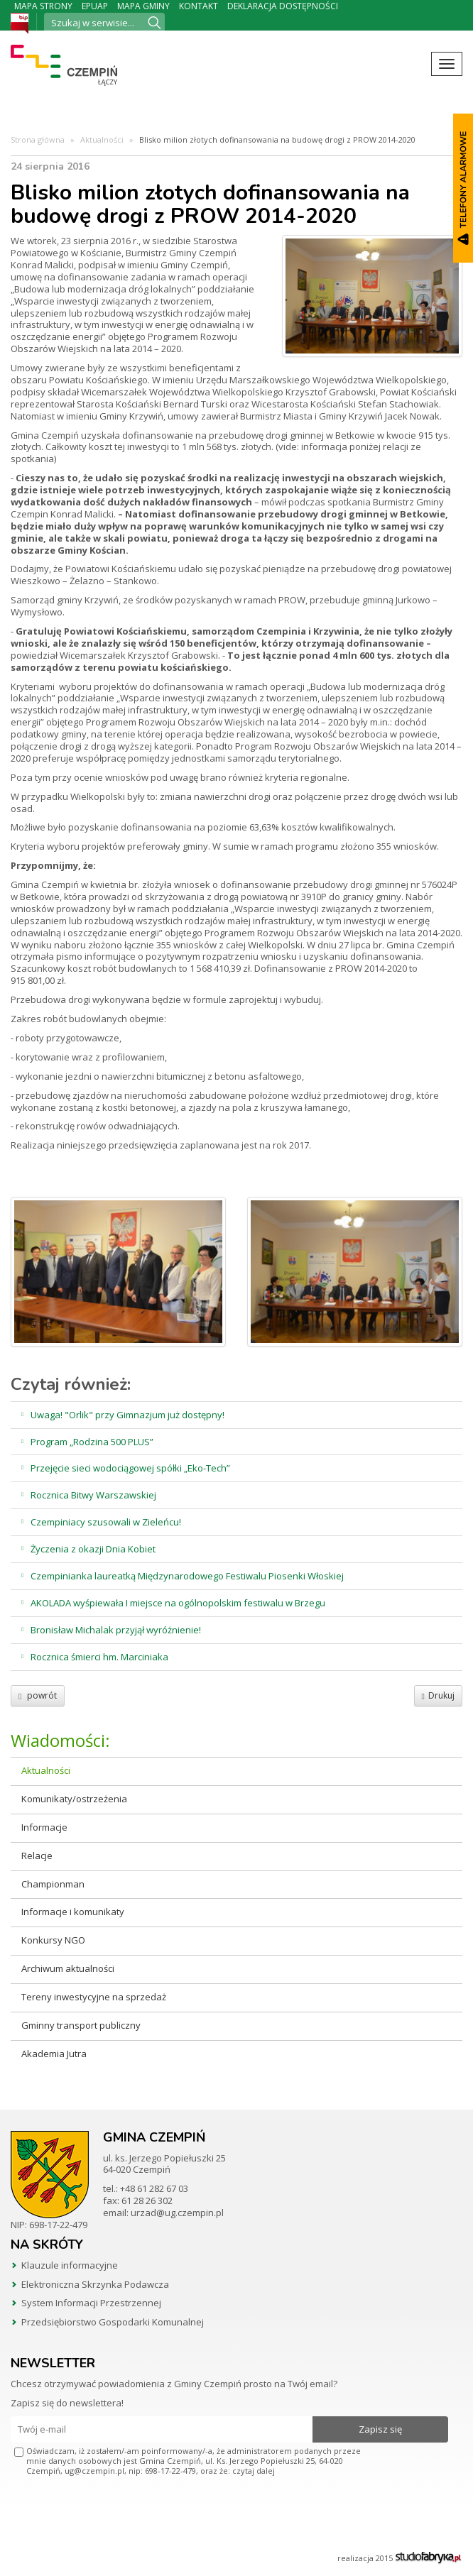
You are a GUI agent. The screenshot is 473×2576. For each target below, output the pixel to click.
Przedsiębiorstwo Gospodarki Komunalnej (112, 2321)
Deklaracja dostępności (282, 6)
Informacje (44, 1827)
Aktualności (102, 139)
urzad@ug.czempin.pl (177, 2212)
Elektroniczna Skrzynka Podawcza (95, 2284)
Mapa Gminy (143, 6)
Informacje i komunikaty (72, 1911)
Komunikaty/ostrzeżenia (74, 1798)
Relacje (37, 1855)
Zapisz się (380, 2429)
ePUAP (95, 6)
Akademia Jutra (54, 2053)
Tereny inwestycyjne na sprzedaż (93, 1996)
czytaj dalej (253, 2470)
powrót (37, 1695)
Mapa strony (43, 6)
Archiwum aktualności (67, 1968)
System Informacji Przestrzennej (91, 2302)
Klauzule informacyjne (69, 2265)
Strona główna (38, 139)
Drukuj (438, 1695)
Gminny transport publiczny (81, 2025)
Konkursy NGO (53, 1940)
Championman (53, 1884)
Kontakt (198, 6)
